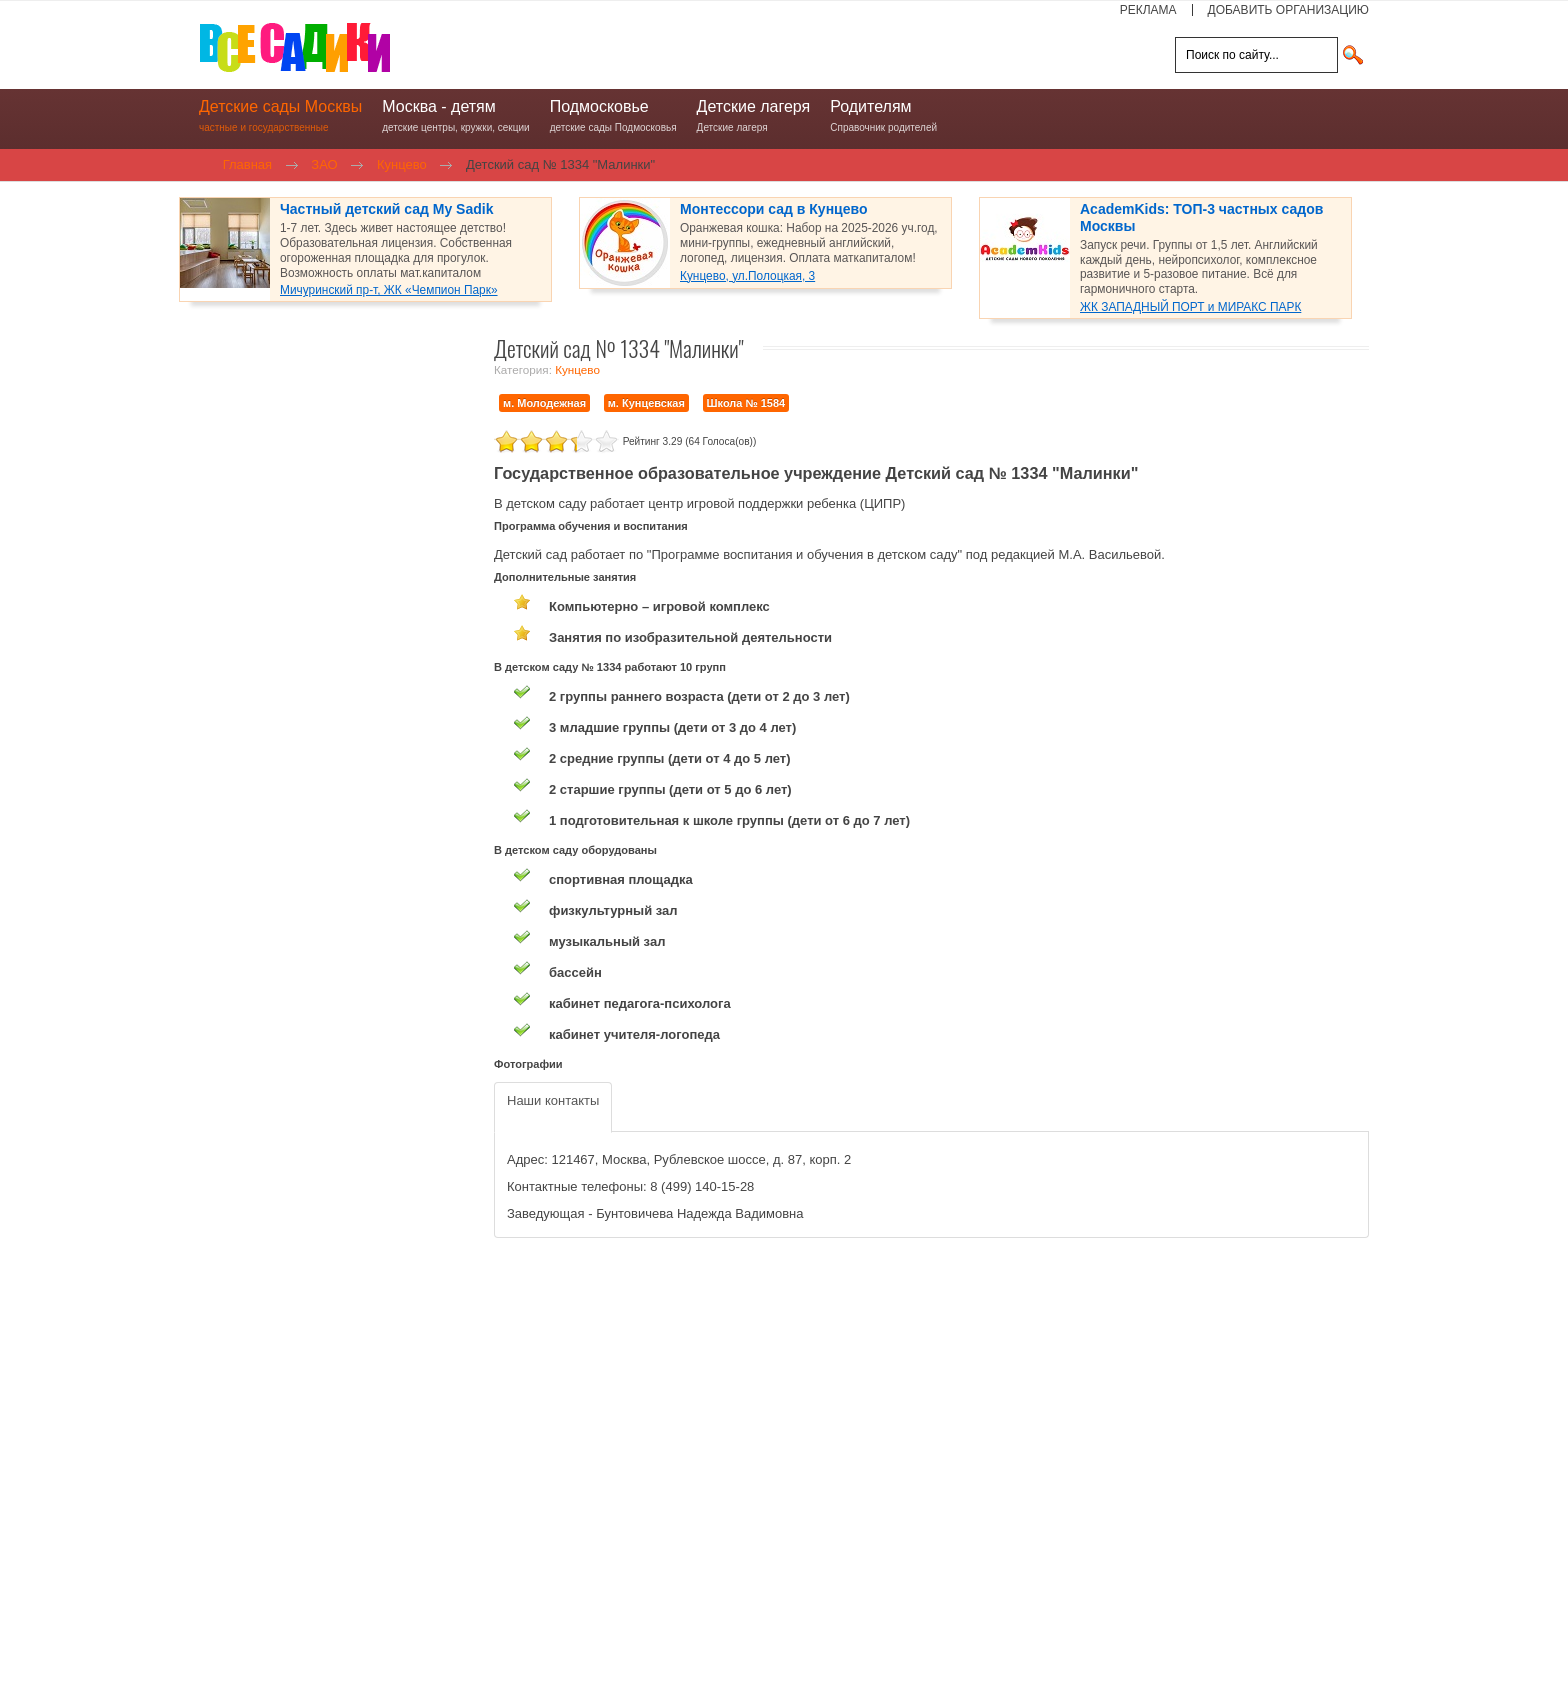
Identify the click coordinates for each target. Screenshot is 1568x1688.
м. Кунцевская (646, 403)
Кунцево (577, 369)
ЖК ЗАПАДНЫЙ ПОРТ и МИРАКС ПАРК (1190, 307)
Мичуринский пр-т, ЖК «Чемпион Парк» (389, 290)
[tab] (553, 1107)
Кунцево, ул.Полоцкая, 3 (747, 276)
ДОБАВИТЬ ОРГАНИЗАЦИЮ (1288, 10)
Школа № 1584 (746, 403)
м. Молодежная (544, 403)
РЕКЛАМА (1148, 10)
